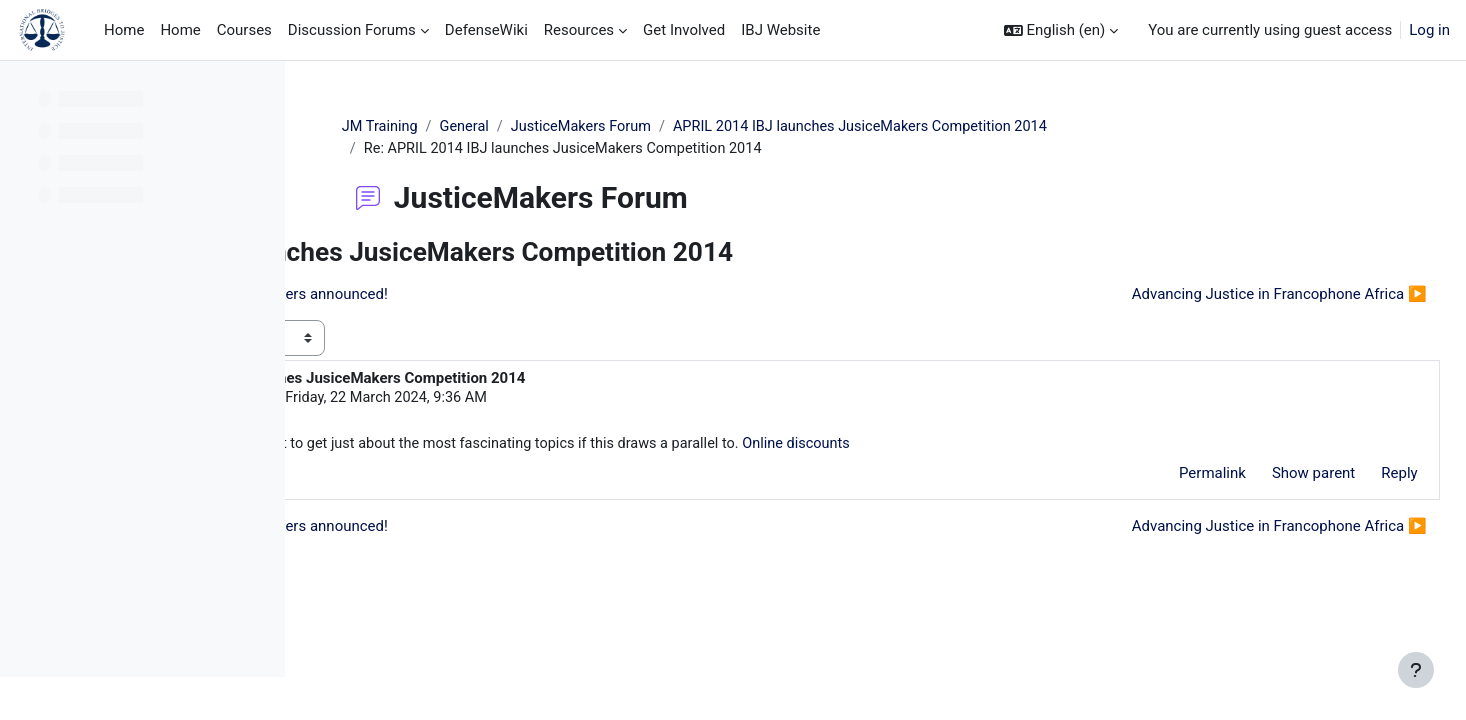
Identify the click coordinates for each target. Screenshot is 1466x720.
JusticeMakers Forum (705, 127)
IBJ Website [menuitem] (780, 30)
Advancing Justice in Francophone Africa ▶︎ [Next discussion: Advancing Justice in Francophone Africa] (1234, 296)
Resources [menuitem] (579, 30)
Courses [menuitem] (244, 30)
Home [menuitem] (124, 30)
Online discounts (1100, 447)
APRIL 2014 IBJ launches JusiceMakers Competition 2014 (994, 127)
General (585, 127)
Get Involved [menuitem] (684, 30)
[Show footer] (1416, 670)
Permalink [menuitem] (1167, 476)
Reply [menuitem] (1355, 476)
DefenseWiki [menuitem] (486, 30)
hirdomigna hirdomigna (482, 400)
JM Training (499, 127)
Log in (1429, 30)
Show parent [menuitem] (1268, 476)
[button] (1061, 30)
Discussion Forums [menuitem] (352, 30)
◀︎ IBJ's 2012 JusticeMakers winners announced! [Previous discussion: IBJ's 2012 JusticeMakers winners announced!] (502, 296)
